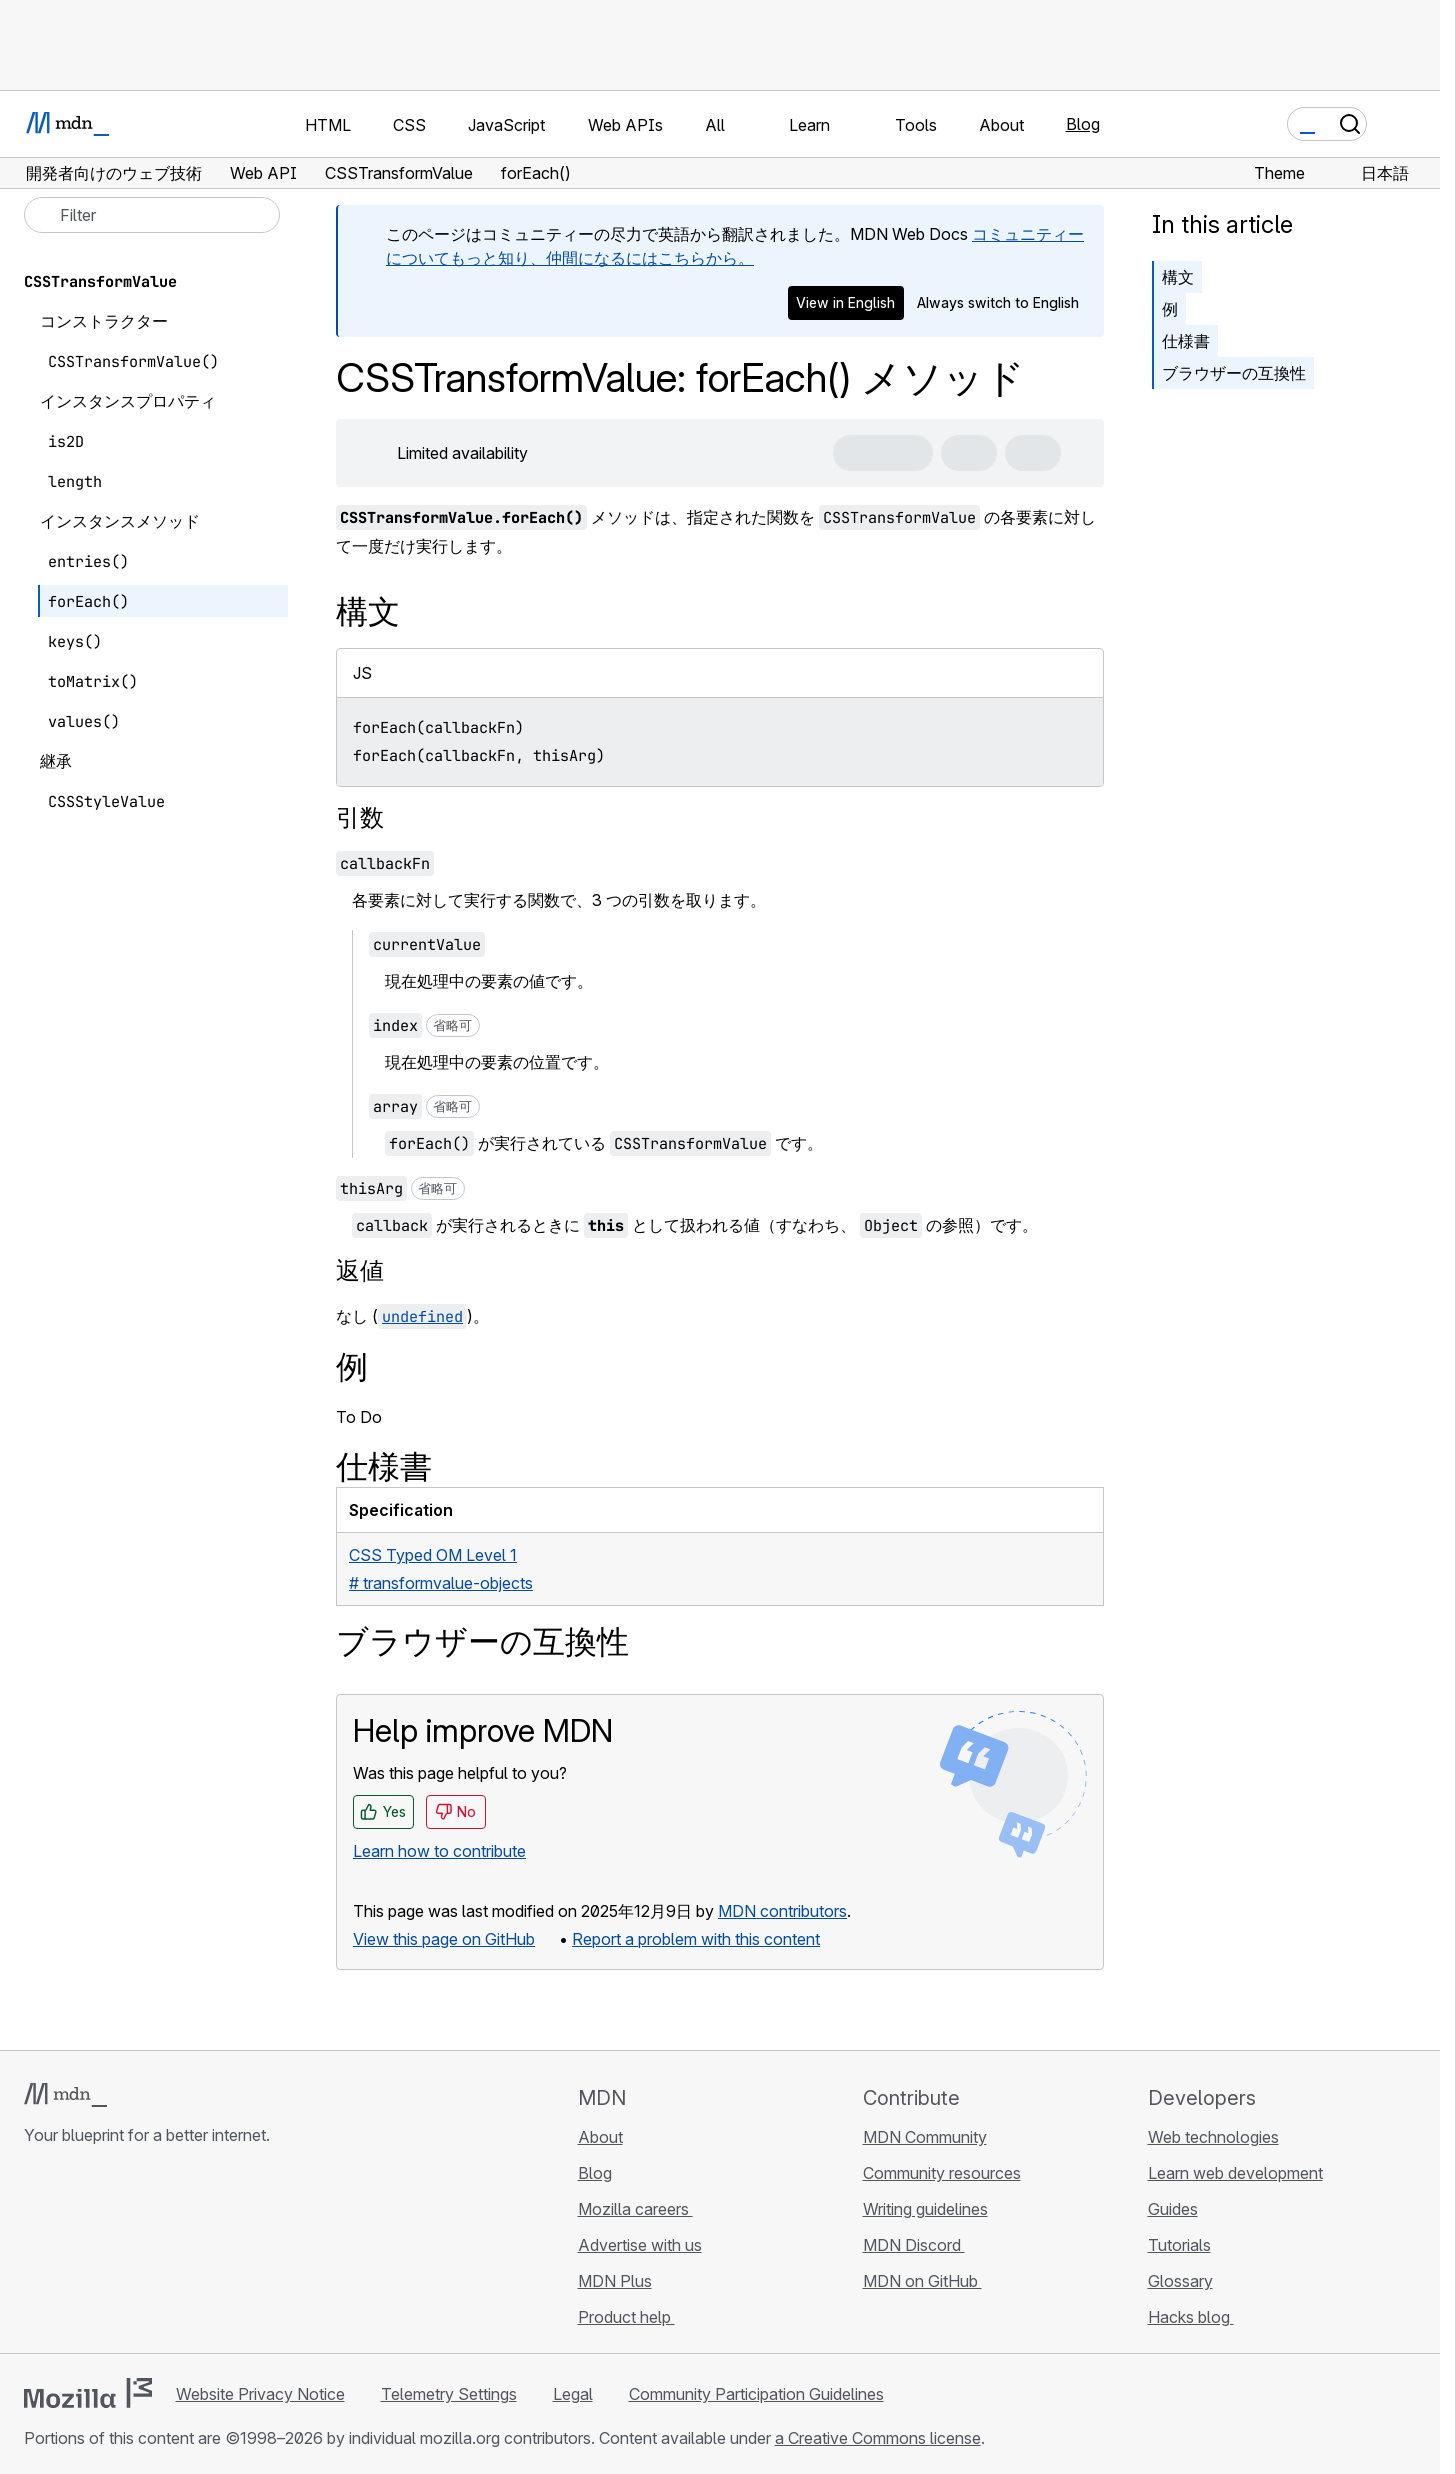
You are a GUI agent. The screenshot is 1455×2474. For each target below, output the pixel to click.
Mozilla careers (635, 2209)
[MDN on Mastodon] (144, 2254)
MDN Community (925, 2137)
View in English (845, 302)
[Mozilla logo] (88, 2393)
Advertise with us (640, 2245)
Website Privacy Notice (260, 2394)
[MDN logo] (65, 2095)
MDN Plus (615, 2281)
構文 (1178, 277)
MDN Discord (914, 2245)
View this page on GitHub (444, 1939)
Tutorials (1179, 2245)
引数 (360, 817)
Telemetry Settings (449, 2394)
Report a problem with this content (696, 1939)
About (600, 2137)
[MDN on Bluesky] (72, 2254)
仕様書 (1186, 341)
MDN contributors (782, 1911)
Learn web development (1235, 2173)
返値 (360, 1270)
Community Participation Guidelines (756, 2394)
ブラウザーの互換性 (1234, 373)
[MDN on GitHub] (36, 2254)
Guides (1173, 2209)
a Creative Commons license (878, 2438)
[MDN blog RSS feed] (180, 2254)
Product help (626, 2317)
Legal (573, 2394)
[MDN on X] (108, 2254)
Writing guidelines (925, 2209)
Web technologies (1213, 2137)
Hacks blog (1191, 2317)
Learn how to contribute (439, 1851)
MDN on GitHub (922, 2281)
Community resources (942, 2173)
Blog (1083, 124)
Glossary (1180, 2281)
